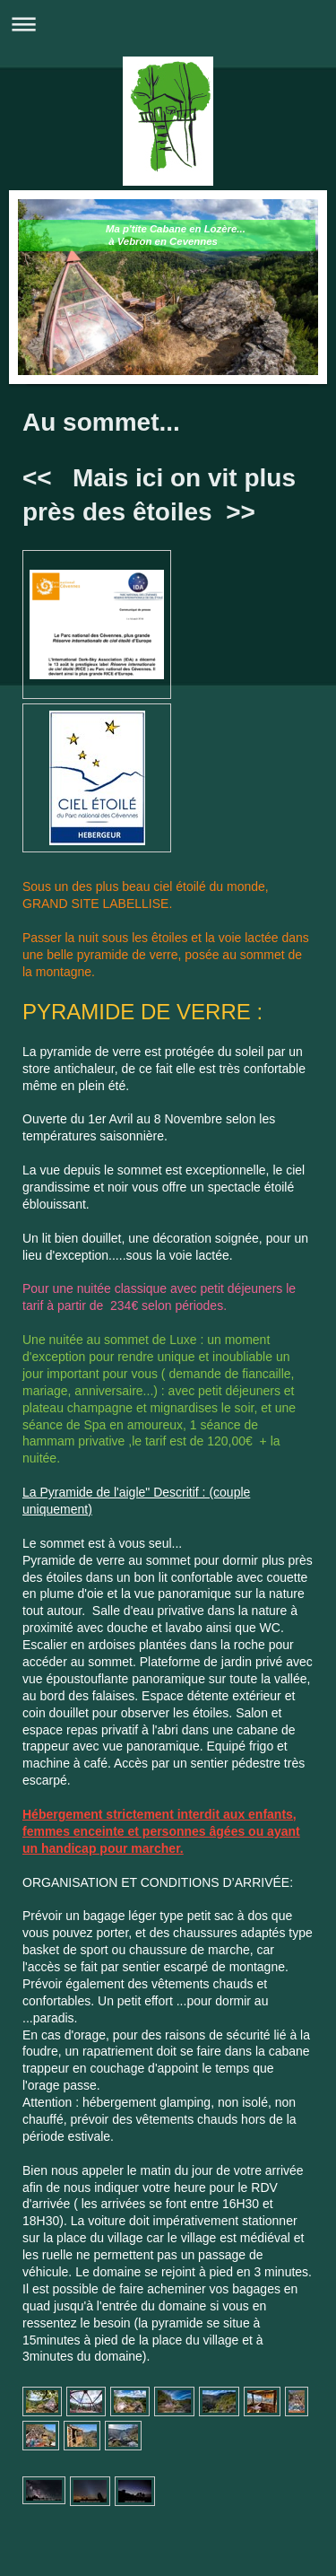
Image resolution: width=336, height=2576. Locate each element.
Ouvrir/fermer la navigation (168, 23)
